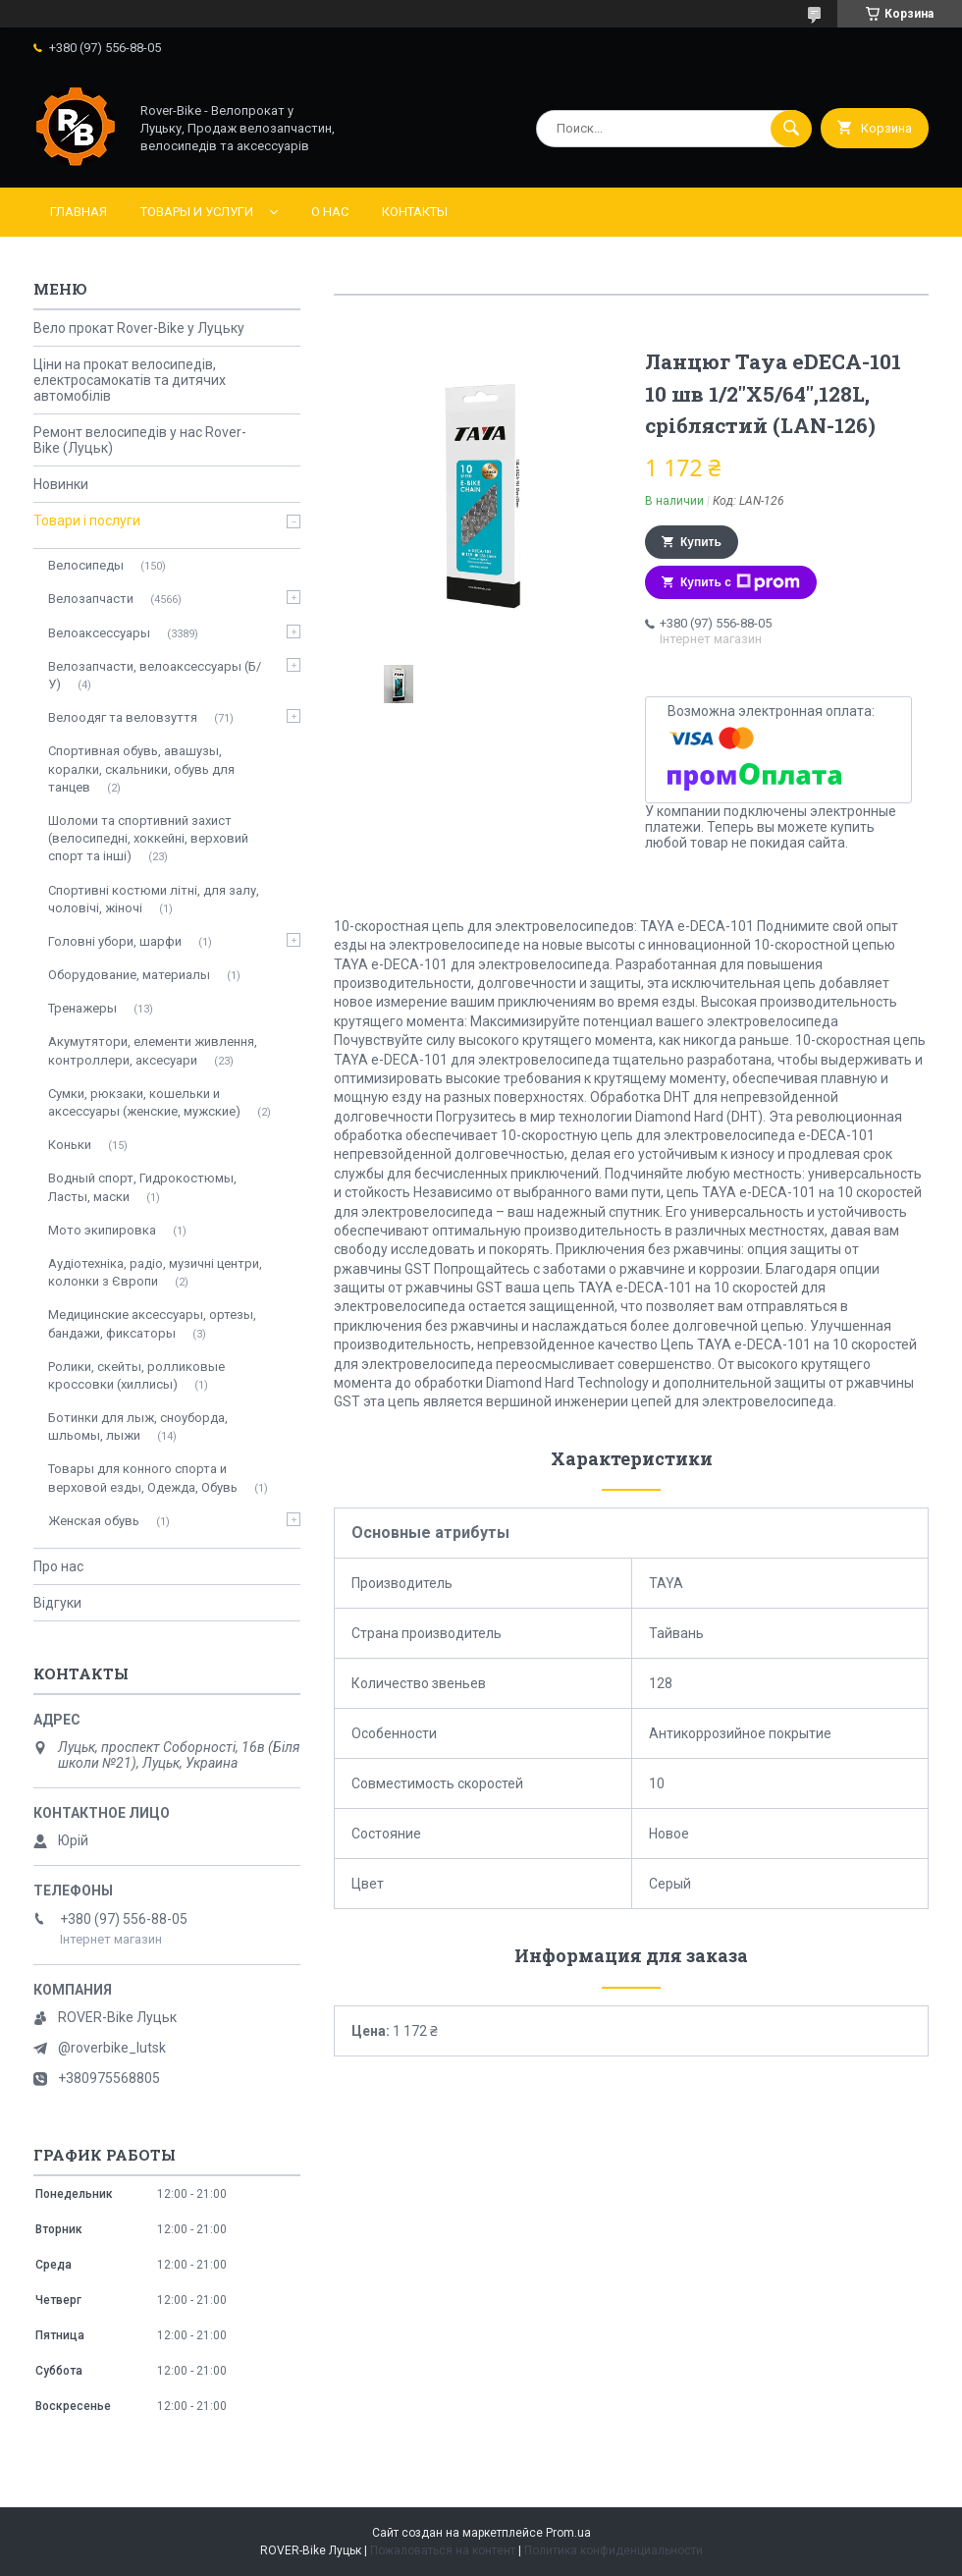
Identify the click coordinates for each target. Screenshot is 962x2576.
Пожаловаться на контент (442, 2550)
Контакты (415, 211)
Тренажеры (82, 1008)
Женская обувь (93, 1520)
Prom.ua (568, 2533)
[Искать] (791, 128)
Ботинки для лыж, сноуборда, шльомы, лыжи (138, 1426)
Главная (78, 211)
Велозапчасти (91, 598)
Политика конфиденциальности (613, 2550)
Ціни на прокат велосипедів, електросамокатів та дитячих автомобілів (129, 380)
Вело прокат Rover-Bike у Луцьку (138, 328)
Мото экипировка (102, 1230)
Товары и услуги (196, 211)
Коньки (69, 1144)
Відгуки (57, 1603)
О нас (329, 211)
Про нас (58, 1566)
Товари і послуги (86, 520)
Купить (701, 542)
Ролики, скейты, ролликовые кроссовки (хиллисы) (136, 1375)
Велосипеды (86, 565)
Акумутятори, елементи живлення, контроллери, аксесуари (152, 1050)
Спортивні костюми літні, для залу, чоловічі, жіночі (153, 899)
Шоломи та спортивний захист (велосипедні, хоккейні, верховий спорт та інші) (148, 838)
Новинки (60, 484)
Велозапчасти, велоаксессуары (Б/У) (154, 675)
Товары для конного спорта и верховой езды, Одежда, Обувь (143, 1477)
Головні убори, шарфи (115, 941)
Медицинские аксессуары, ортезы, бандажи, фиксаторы (152, 1323)
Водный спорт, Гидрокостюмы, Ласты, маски (142, 1187)
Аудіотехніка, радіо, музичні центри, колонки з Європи (155, 1272)
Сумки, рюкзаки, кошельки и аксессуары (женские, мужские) (144, 1102)
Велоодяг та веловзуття (122, 717)
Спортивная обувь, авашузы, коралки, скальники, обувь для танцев (141, 768)
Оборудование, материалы (129, 974)
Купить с (740, 582)
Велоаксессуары (99, 633)
